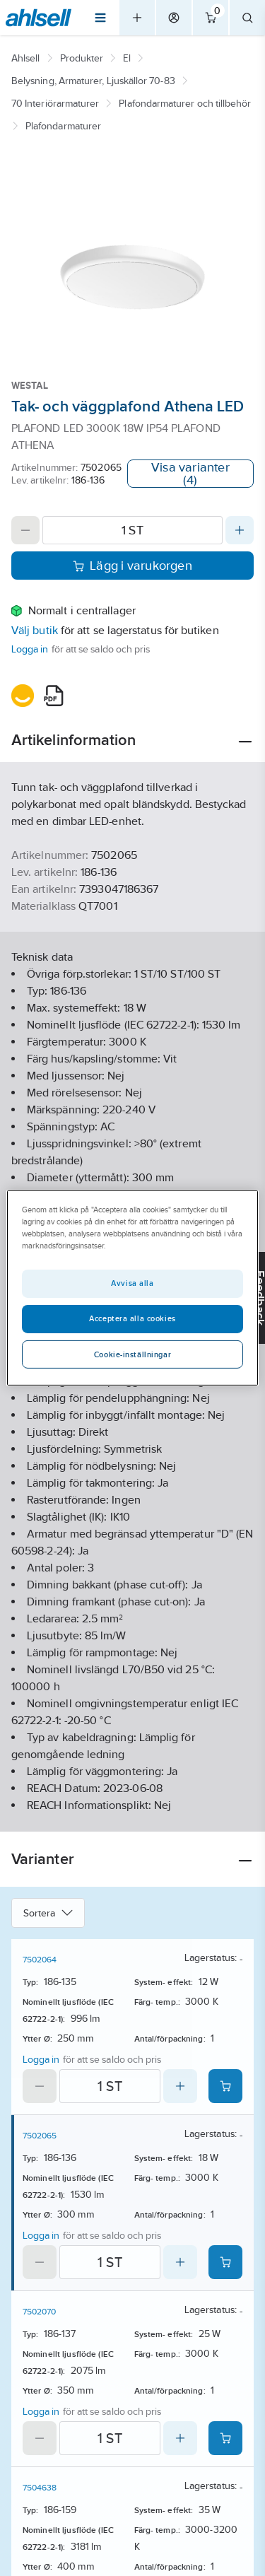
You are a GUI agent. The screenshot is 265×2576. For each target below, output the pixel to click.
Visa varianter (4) (190, 473)
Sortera (48, 1913)
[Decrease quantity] (25, 530)
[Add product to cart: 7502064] (225, 2086)
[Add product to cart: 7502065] (225, 2262)
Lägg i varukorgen (132, 565)
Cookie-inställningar (132, 1354)
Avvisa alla (132, 1283)
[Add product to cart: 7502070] (225, 2438)
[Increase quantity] (239, 530)
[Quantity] (132, 530)
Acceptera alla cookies (132, 1318)
